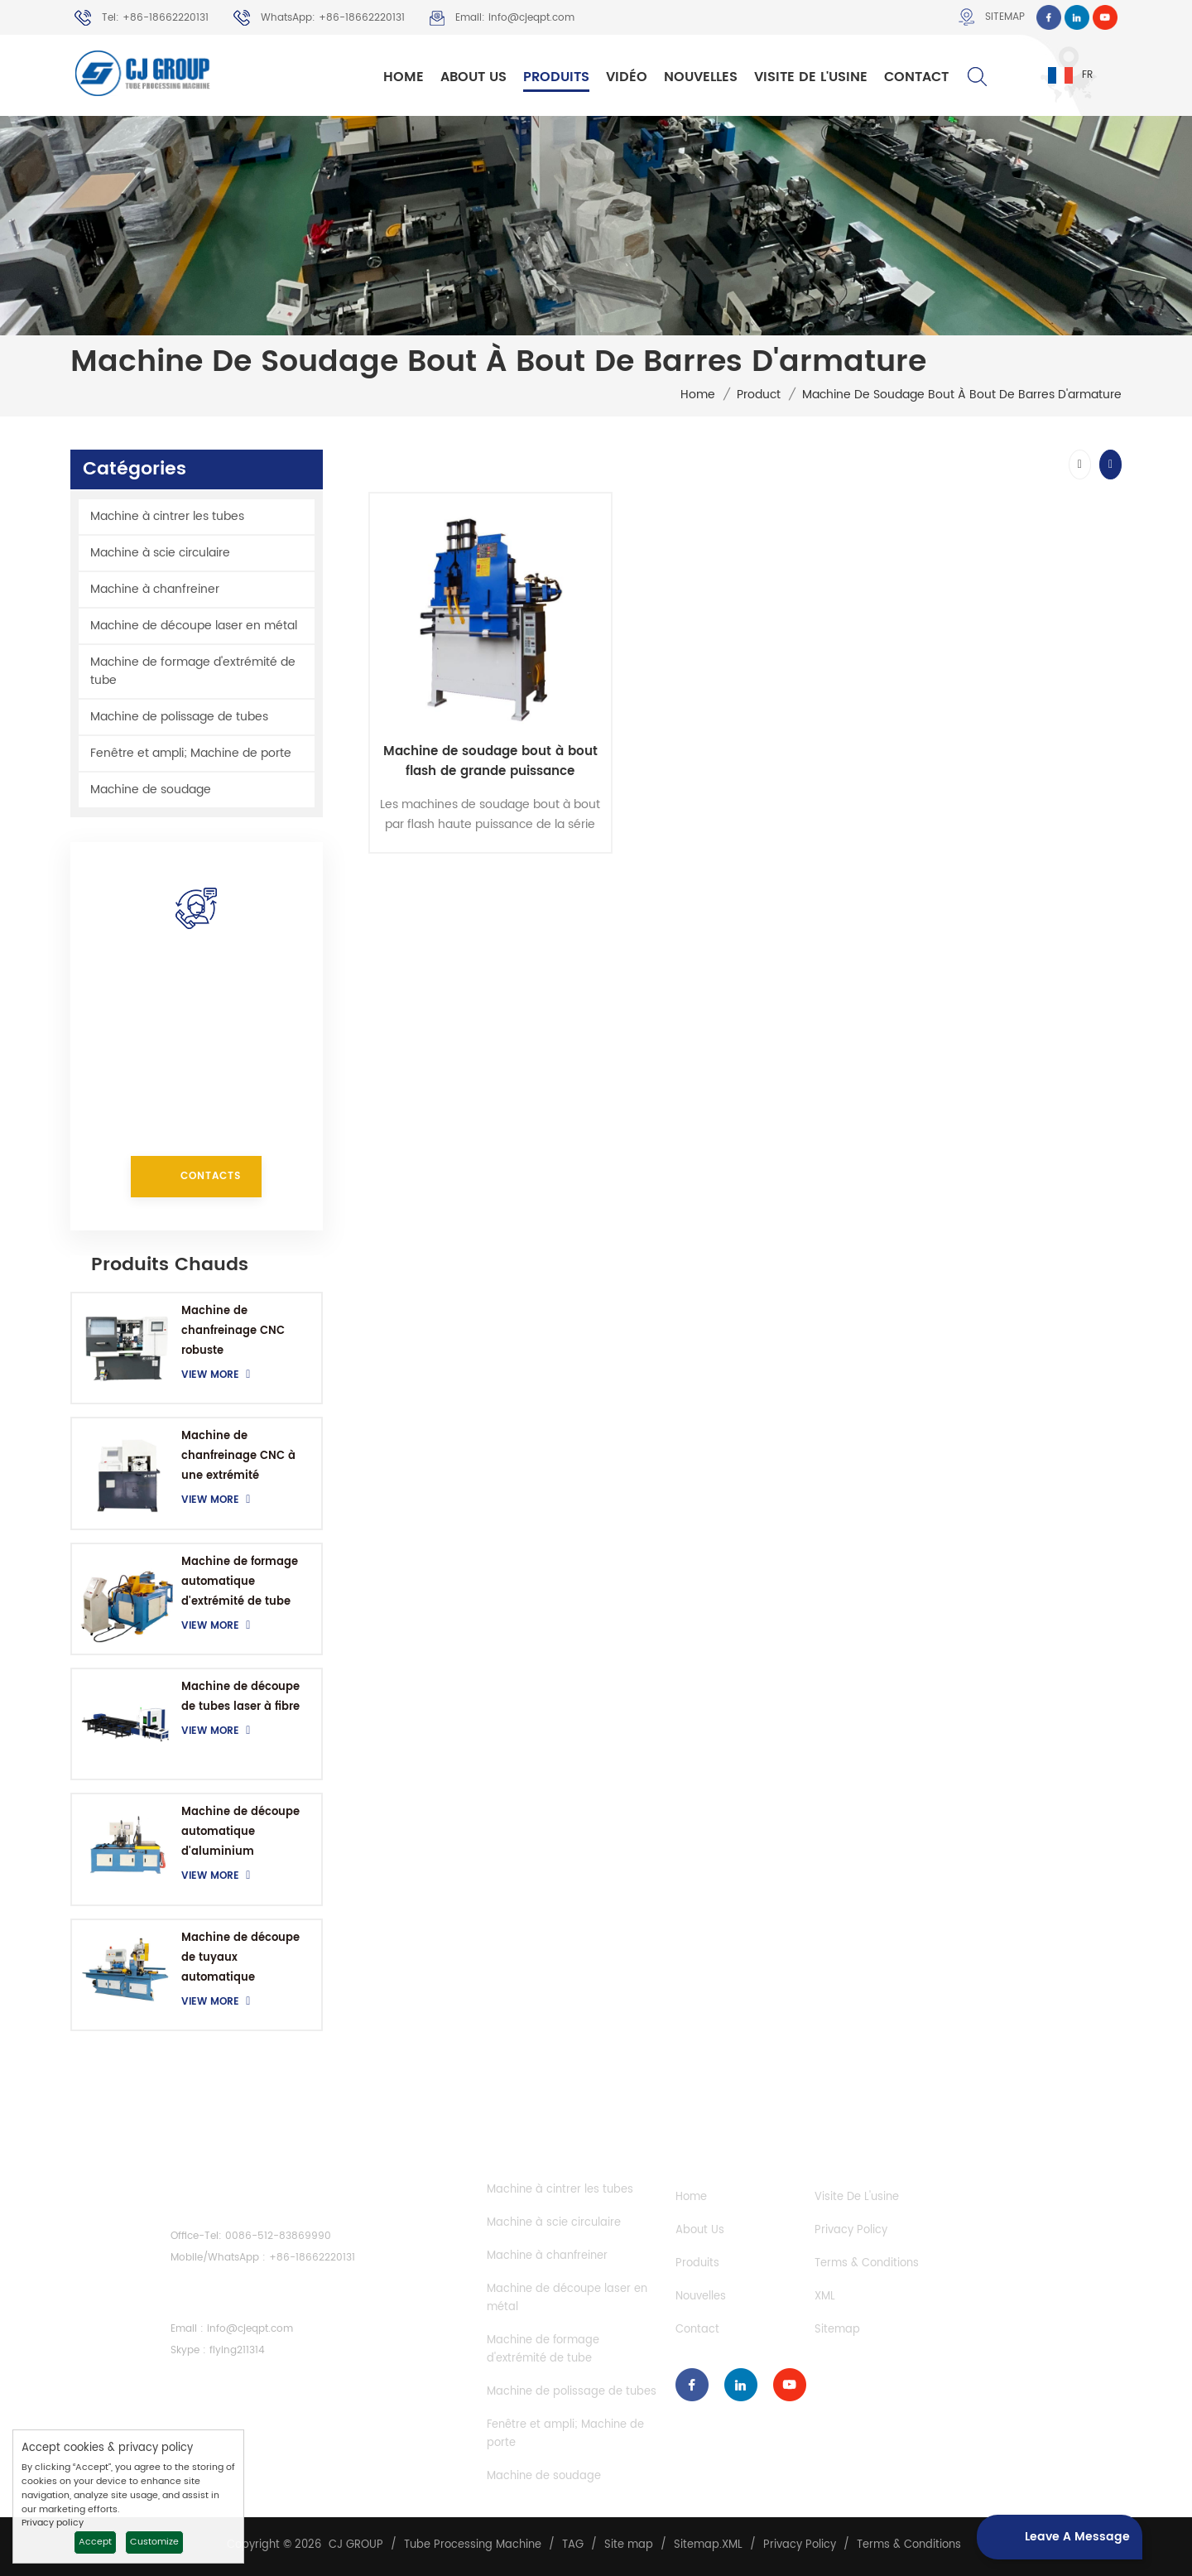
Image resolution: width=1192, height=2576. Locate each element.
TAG (573, 2545)
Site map (628, 2545)
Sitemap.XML (708, 2545)
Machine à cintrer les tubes (167, 516)
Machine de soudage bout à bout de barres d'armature (962, 395)
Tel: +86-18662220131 (141, 18)
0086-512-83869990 (278, 2236)
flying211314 (237, 2350)
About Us (473, 77)
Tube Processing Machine (472, 2545)
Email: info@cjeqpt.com (502, 18)
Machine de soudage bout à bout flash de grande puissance (490, 762)
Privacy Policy (851, 2230)
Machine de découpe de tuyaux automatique (240, 1957)
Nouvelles (701, 77)
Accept (95, 2542)
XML (825, 2296)
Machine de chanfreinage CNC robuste (233, 1331)
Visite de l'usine (811, 77)
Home (403, 77)
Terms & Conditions (867, 2263)
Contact (916, 77)
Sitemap (992, 17)
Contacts (210, 1176)
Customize (154, 2542)
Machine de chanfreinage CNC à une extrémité (238, 1456)
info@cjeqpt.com (205, 1088)
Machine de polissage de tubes (179, 716)
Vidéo (626, 77)
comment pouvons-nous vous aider (197, 986)
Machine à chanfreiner (154, 589)
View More (220, 1375)
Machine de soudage (150, 789)
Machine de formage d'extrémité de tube (193, 671)
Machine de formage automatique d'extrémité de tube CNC (239, 1582)
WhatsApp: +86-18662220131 (319, 18)
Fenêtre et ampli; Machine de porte (190, 753)
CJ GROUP (356, 2545)
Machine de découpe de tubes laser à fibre (240, 1697)
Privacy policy (53, 2523)
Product (759, 395)
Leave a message (1053, 2537)
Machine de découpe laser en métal (193, 625)
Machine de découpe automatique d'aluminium (240, 1832)
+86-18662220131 (253, 1028)
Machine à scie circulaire (160, 552)
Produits (556, 77)
